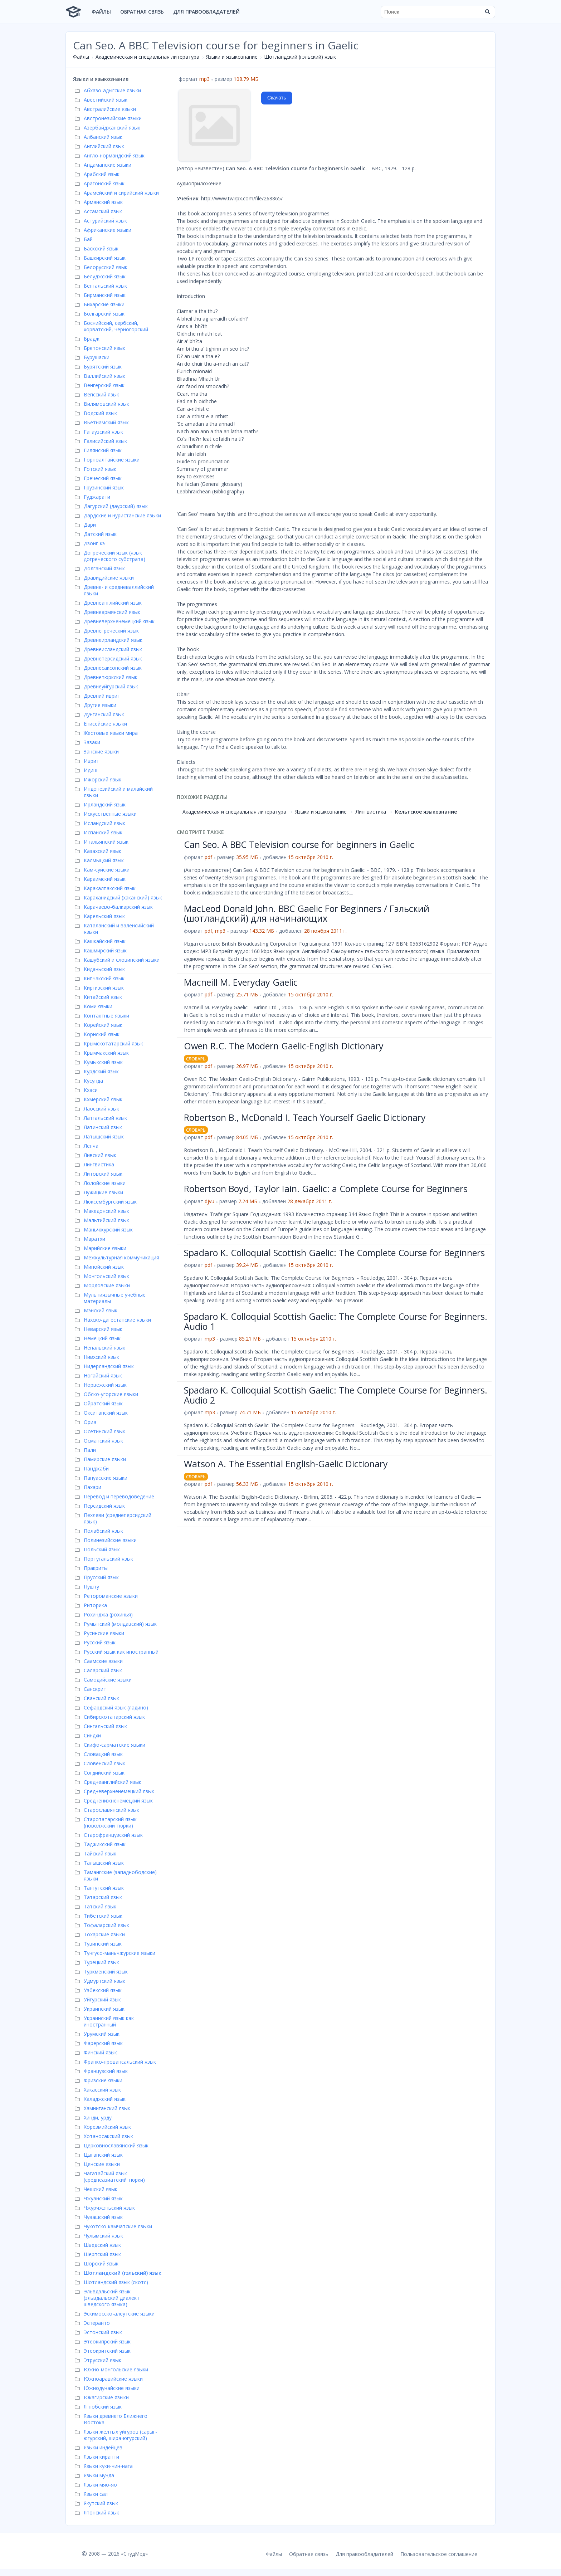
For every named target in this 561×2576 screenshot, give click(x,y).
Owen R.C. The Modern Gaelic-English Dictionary (284, 1046)
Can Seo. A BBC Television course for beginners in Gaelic (299, 844)
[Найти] (487, 12)
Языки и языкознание (232, 56)
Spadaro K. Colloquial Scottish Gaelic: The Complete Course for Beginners (334, 1252)
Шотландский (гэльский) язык (300, 56)
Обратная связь (142, 11)
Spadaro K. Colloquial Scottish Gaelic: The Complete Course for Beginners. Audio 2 (335, 1395)
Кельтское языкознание (426, 811)
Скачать (276, 98)
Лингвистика (371, 811)
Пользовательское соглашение (438, 2554)
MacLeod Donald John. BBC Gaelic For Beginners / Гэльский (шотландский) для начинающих (306, 913)
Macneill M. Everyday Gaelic (241, 982)
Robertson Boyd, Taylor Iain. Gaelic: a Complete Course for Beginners (326, 1188)
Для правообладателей (206, 11)
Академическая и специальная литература (147, 56)
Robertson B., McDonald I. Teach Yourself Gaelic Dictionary (305, 1117)
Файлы (101, 11)
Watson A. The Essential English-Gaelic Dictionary (286, 1464)
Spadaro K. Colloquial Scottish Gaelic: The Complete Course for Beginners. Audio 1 (335, 1321)
